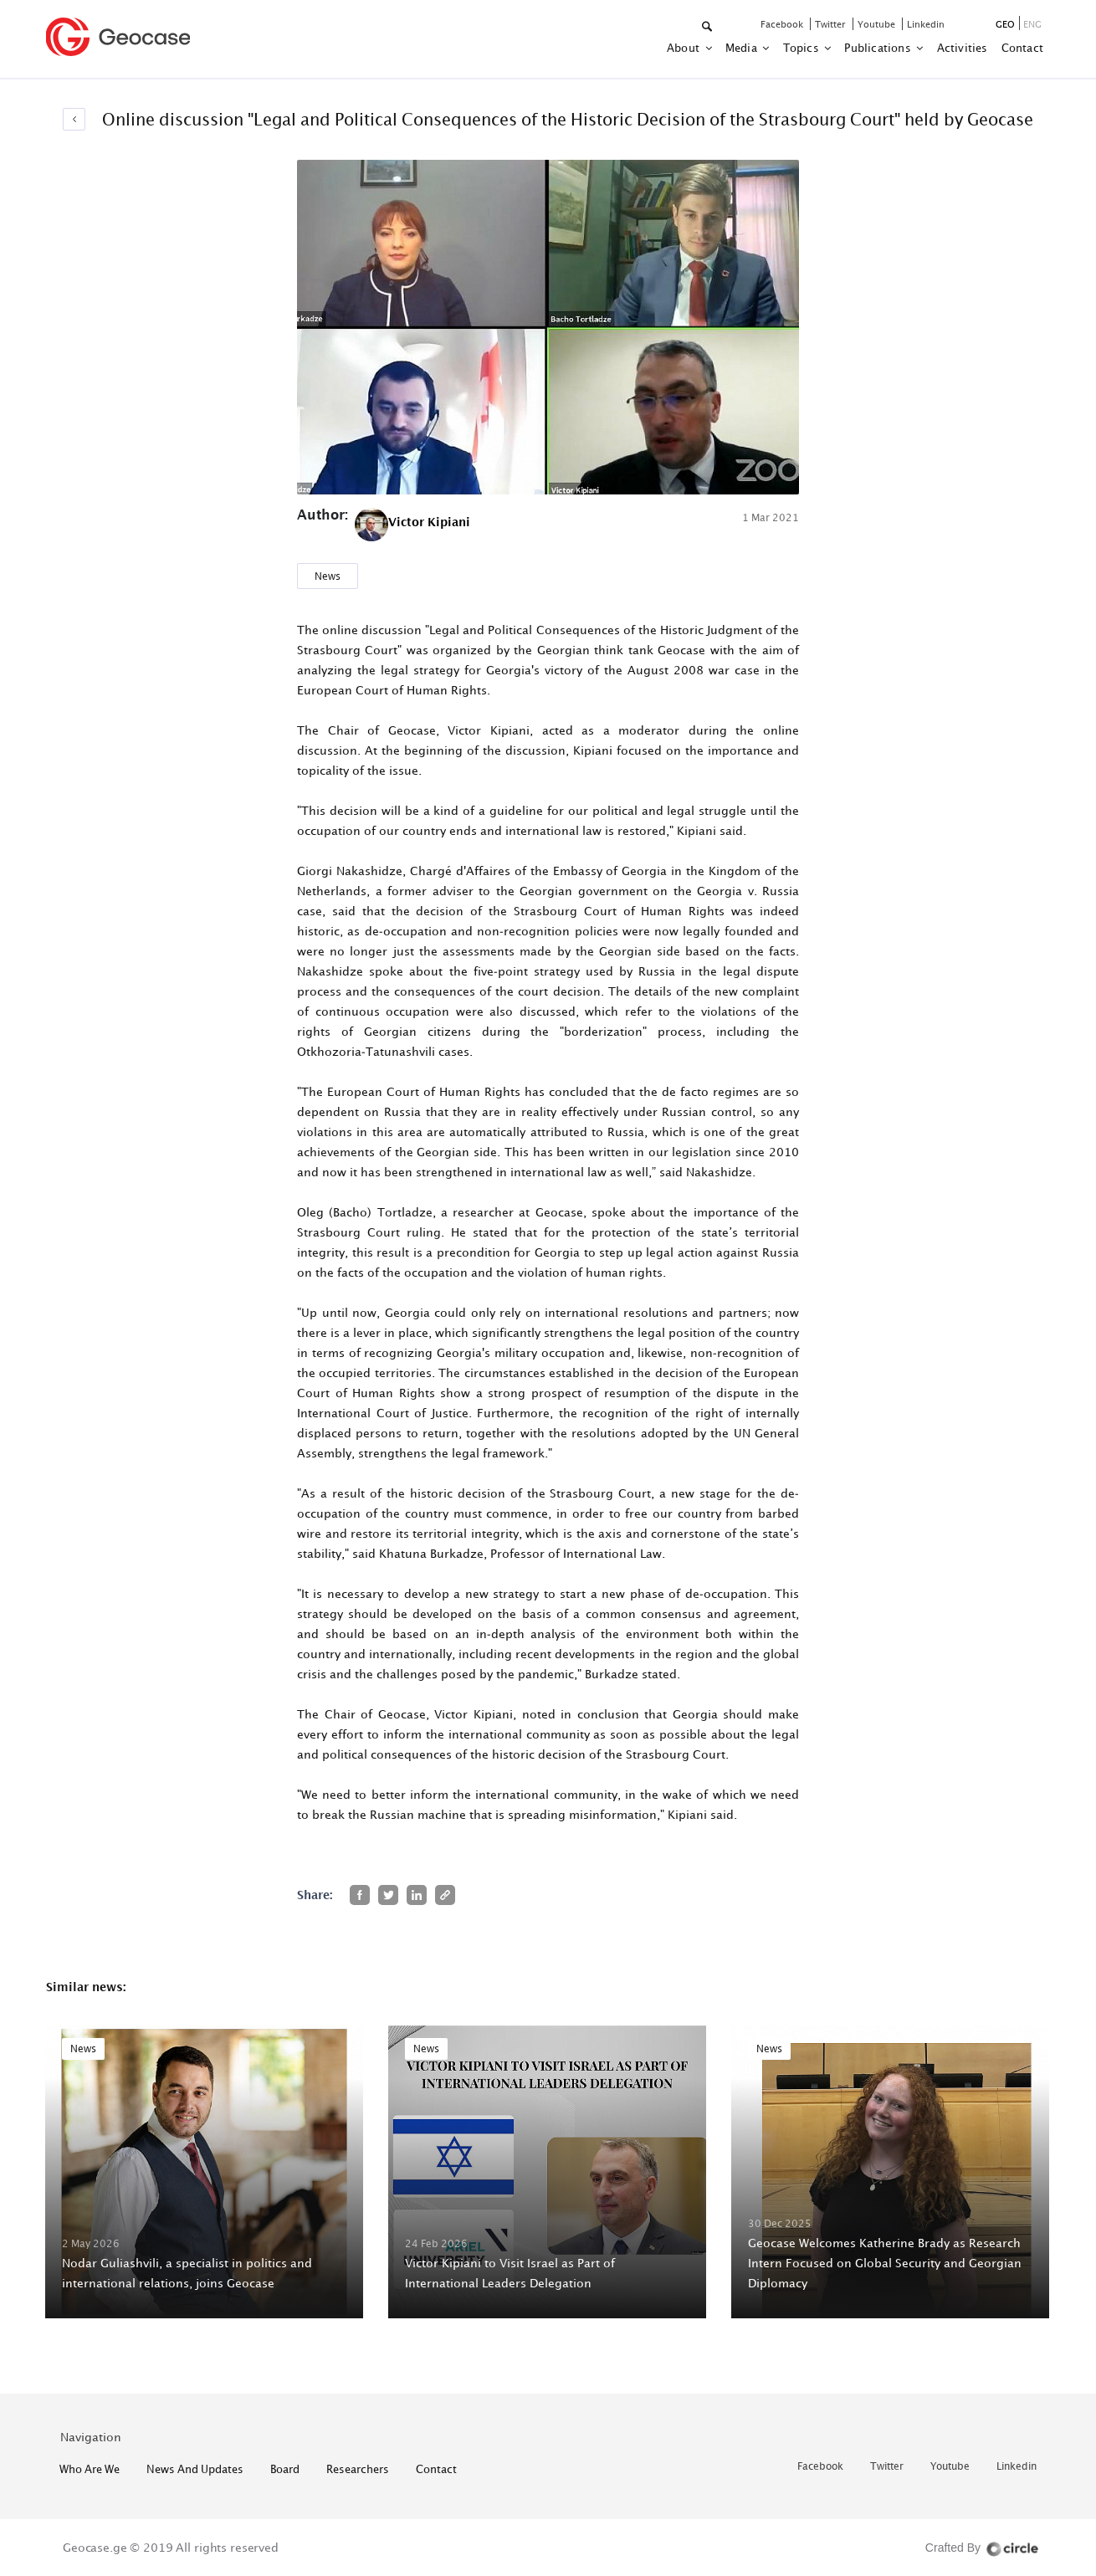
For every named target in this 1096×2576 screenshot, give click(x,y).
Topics (802, 47)
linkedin (926, 24)
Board (285, 2468)
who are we (89, 2468)
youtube (878, 24)
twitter (831, 24)
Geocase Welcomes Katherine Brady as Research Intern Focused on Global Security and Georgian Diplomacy (885, 2263)
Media (742, 47)
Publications (879, 47)
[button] (708, 27)
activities (962, 47)
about (684, 47)
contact (1022, 47)
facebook (783, 24)
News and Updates (194, 2468)
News (328, 576)
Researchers (357, 2468)
